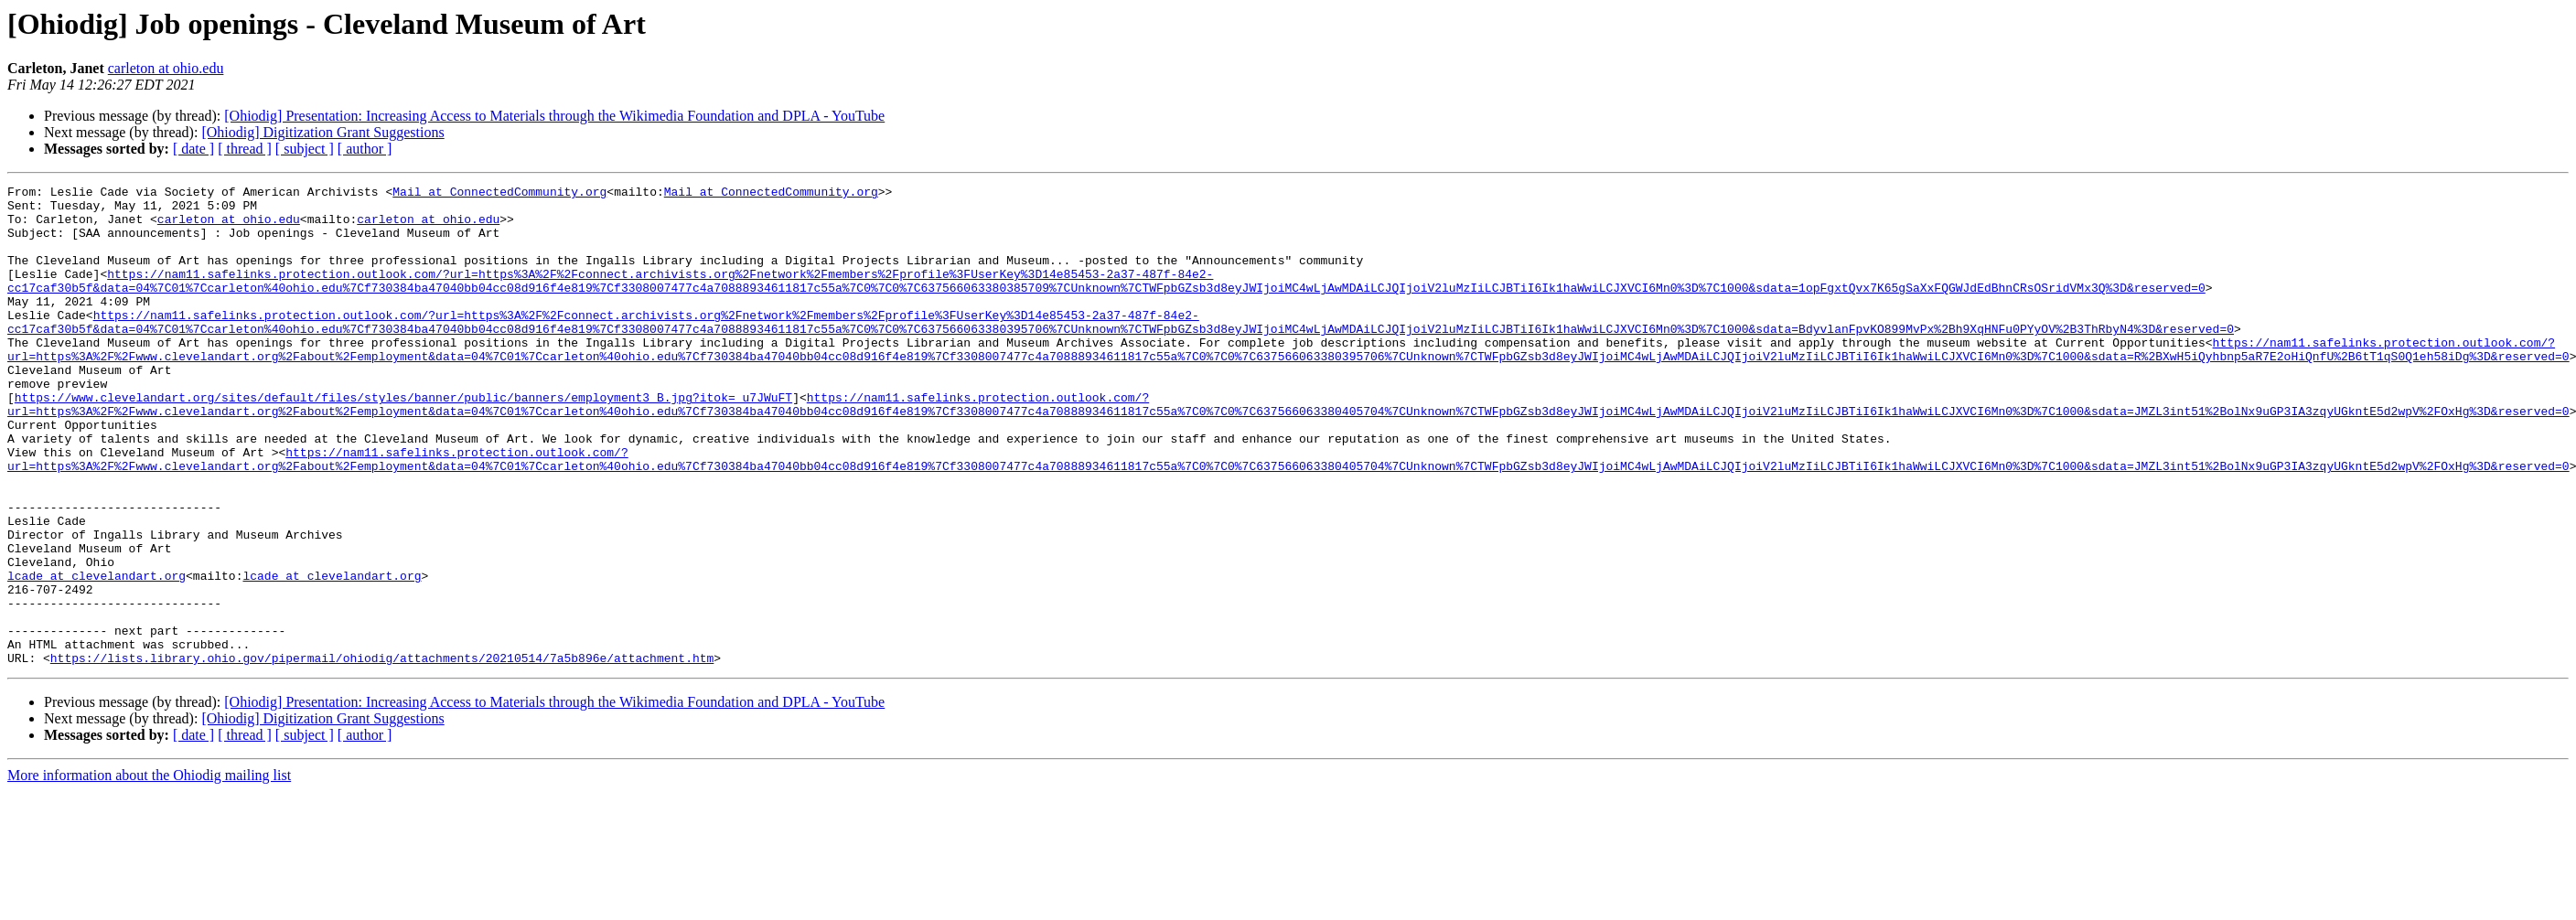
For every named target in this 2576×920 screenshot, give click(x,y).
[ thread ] (245, 148)
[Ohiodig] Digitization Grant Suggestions (322, 132)
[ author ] (365, 148)
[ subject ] (304, 148)
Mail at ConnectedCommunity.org (499, 194)
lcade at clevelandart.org (96, 655)
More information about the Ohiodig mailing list (149, 871)
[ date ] (193, 148)
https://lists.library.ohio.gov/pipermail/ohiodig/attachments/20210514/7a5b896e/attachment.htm (382, 753)
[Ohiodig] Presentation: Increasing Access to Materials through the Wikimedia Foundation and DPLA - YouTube (554, 115)
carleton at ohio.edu (166, 68)
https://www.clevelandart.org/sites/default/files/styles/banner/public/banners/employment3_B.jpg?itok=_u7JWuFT (403, 441)
